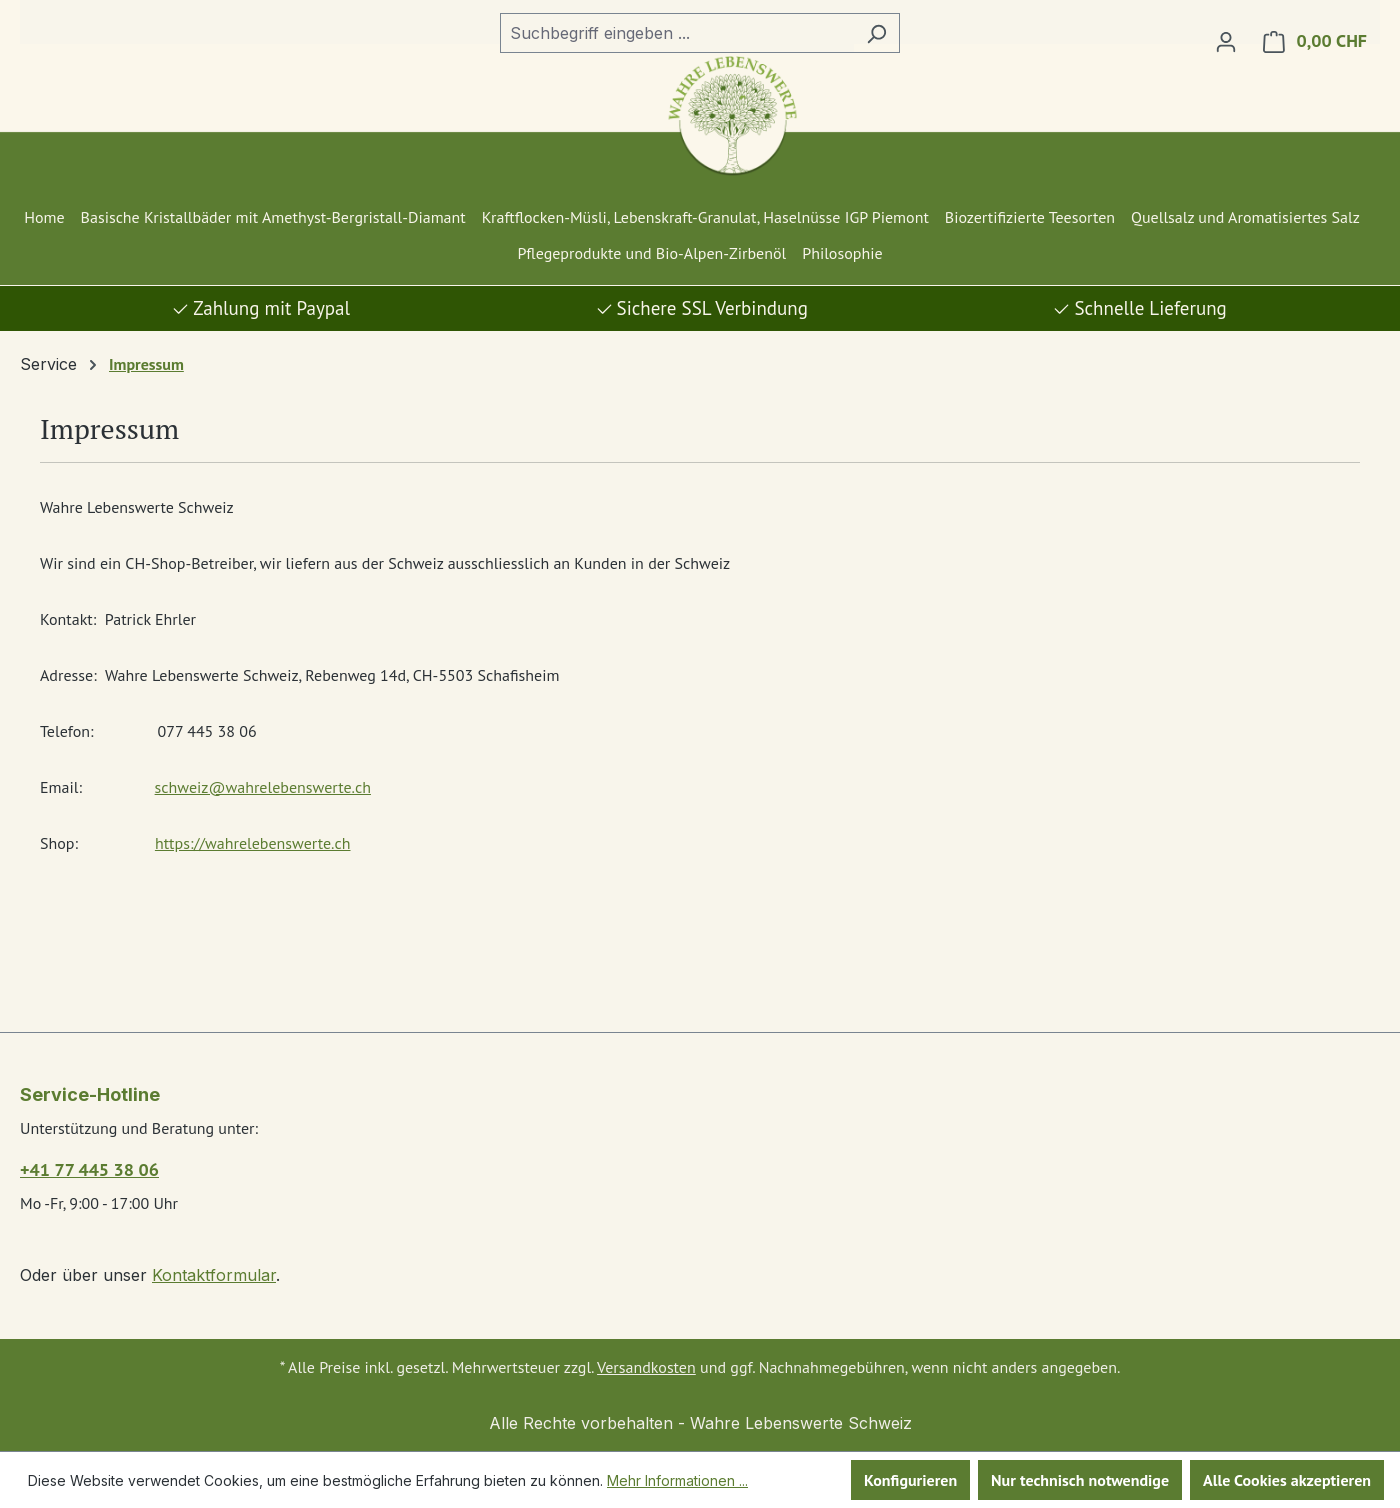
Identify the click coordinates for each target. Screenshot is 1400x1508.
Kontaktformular (214, 1275)
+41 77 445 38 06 (89, 1169)
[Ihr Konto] (1226, 41)
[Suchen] (876, 33)
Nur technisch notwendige (1080, 1480)
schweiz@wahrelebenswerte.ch (263, 787)
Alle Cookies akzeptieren (1287, 1480)
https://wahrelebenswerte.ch (253, 843)
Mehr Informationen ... (677, 1480)
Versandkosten (646, 1367)
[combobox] (677, 33)
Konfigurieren (910, 1480)
